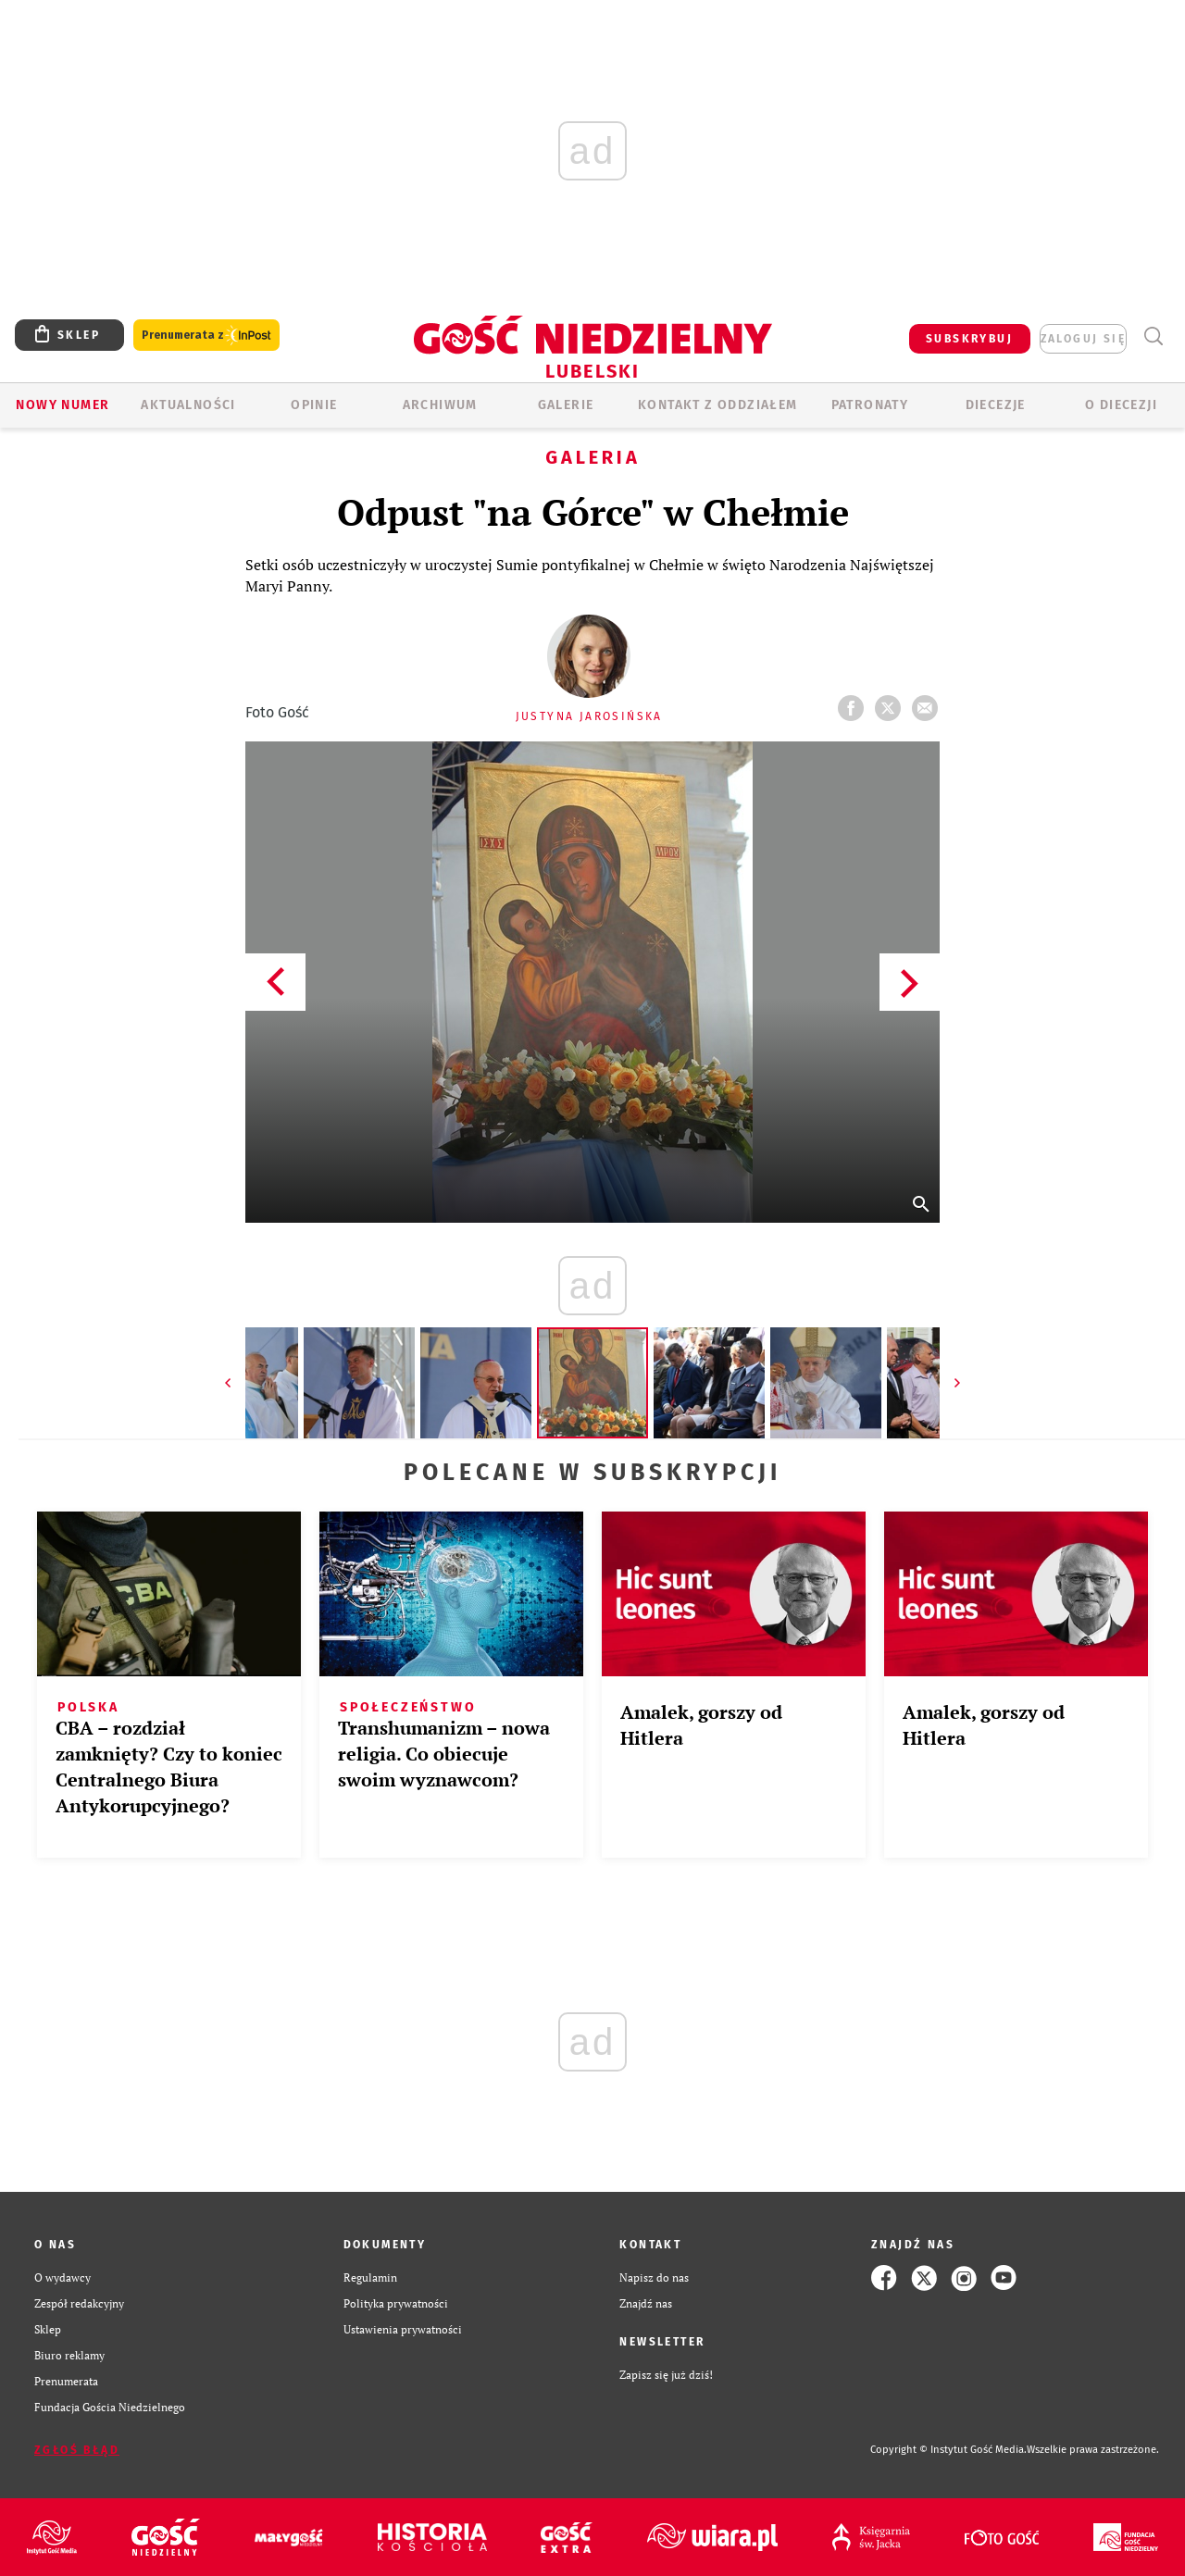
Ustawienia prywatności (402, 2329)
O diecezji (1121, 405)
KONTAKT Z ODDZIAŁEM (718, 405)
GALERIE (566, 405)
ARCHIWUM (440, 405)
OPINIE (314, 405)
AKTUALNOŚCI (188, 405)
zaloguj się (1083, 338)
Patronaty (870, 405)
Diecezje (996, 405)
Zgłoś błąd (76, 2450)
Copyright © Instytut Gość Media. (948, 2450)
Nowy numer (62, 405)
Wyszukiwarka (1153, 336)
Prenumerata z (206, 335)
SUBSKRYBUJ (969, 338)
